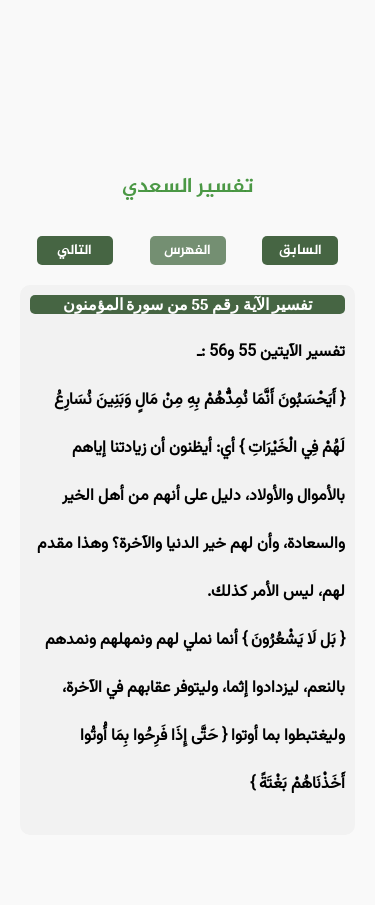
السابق (300, 250)
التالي (74, 250)
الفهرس (187, 250)
